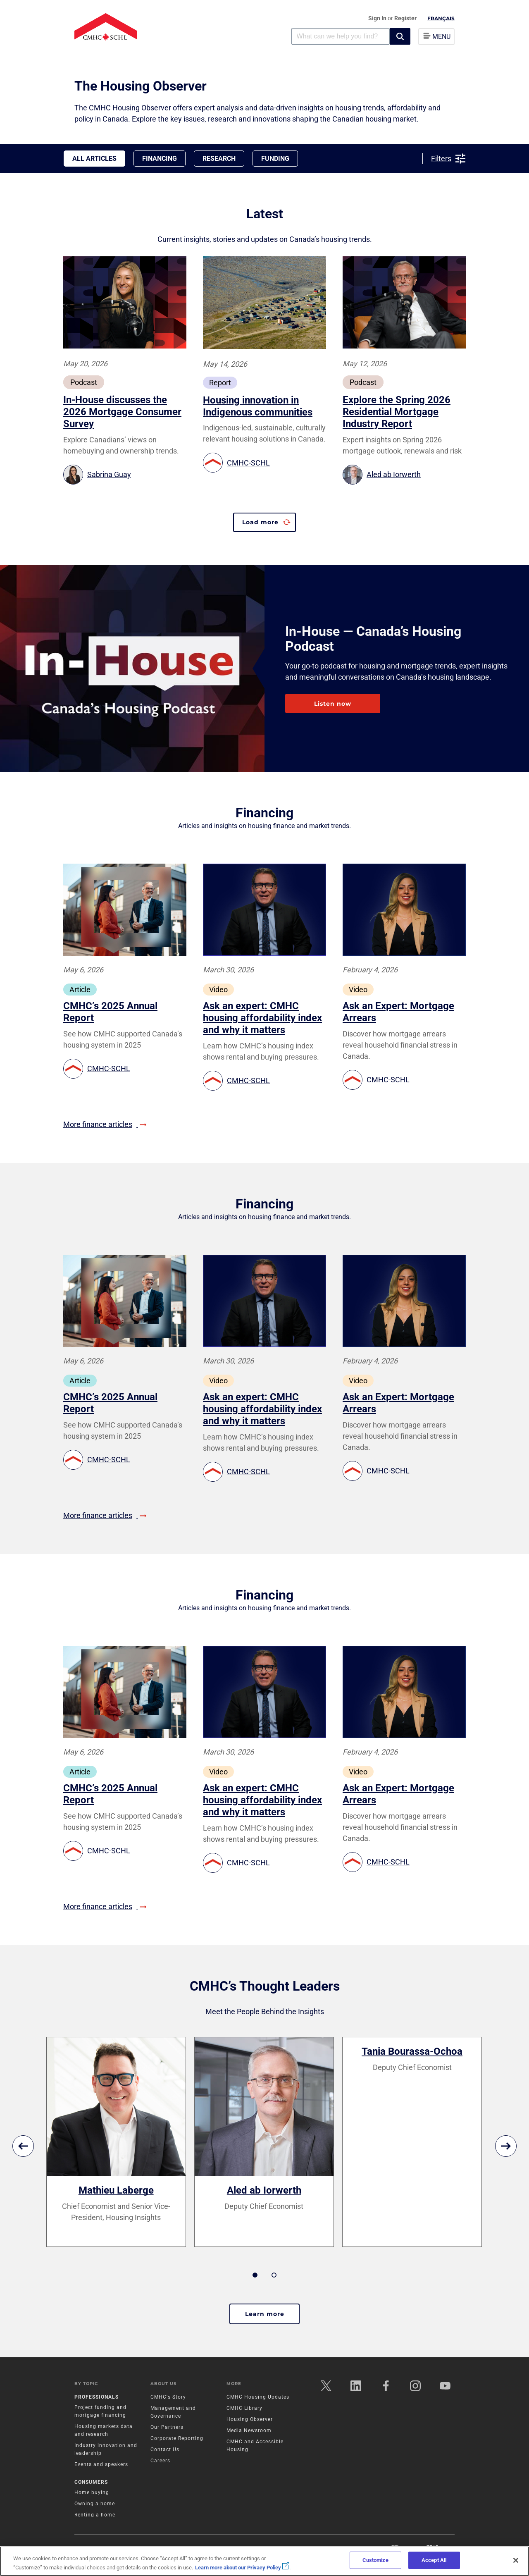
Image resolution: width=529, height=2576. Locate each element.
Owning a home (94, 2504)
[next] (506, 2146)
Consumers (91, 2482)
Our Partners (166, 2427)
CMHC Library (244, 2408)
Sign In (378, 18)
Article (80, 989)
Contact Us (164, 2449)
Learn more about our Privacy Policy (242, 2567)
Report (220, 382)
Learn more (264, 2314)
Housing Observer (249, 2419)
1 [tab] (255, 2275)
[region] (264, 2561)
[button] (400, 36)
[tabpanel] (116, 2142)
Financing (159, 158)
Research (219, 158)
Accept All (434, 2560)
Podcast (83, 382)
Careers (160, 2461)
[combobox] (340, 36)
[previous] (23, 2146)
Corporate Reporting (176, 2438)
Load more (260, 522)
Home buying (91, 2492)
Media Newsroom (249, 2430)
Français (441, 18)
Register (405, 18)
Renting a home (94, 2515)
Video (218, 989)
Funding (275, 158)
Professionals (96, 2397)
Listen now (332, 703)
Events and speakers (101, 2464)
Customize (375, 2560)
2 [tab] (274, 2275)
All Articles (94, 158)
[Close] (516, 2560)
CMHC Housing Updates (257, 2397)
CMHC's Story (168, 2397)
